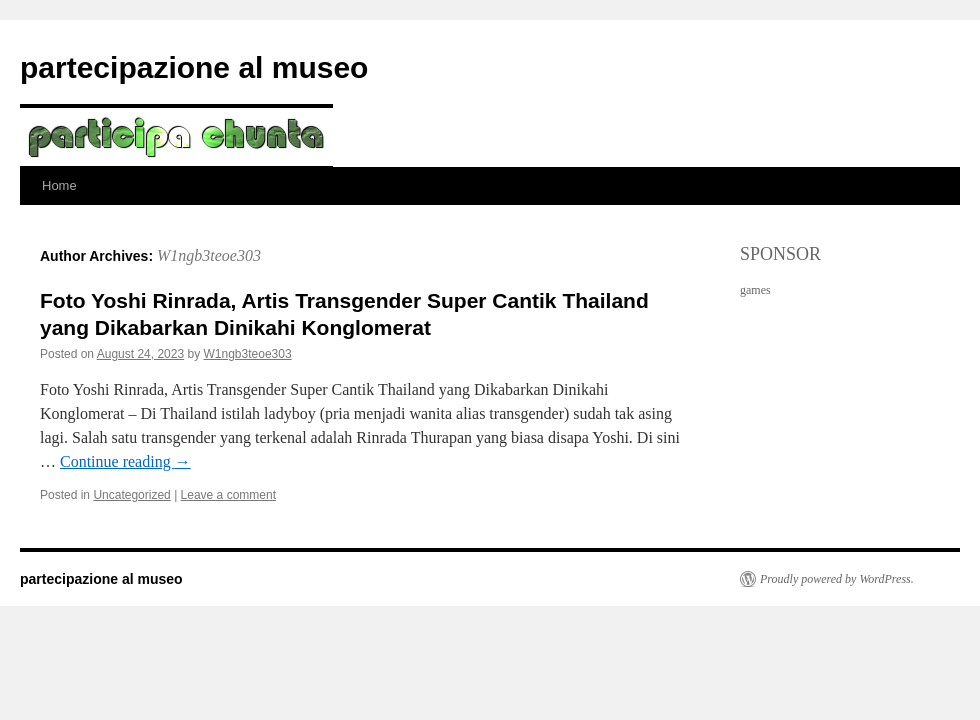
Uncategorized (131, 495)
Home (59, 185)
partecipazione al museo (194, 67)
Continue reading (125, 461)
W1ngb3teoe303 (209, 255)
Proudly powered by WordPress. (837, 579)
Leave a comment (228, 495)
